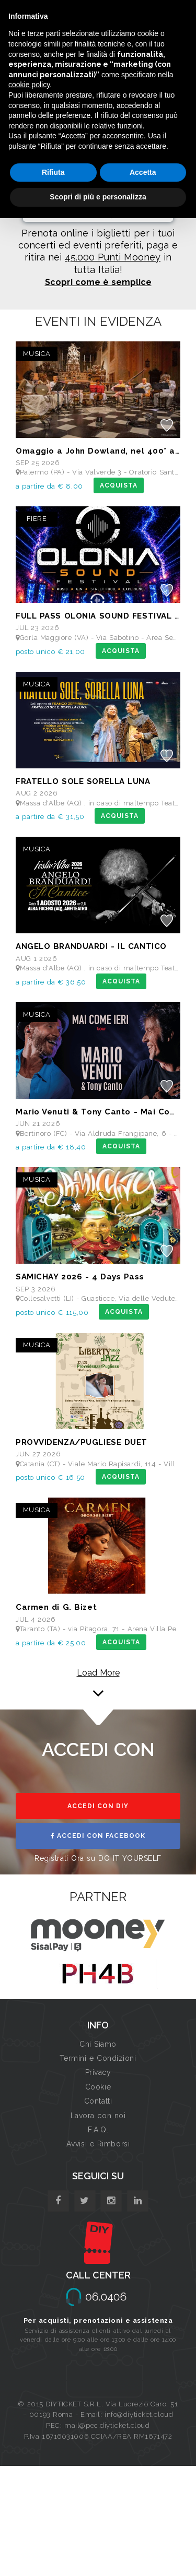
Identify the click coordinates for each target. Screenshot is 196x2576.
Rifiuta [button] (53, 172)
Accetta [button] (143, 172)
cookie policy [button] (29, 84)
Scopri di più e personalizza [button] (98, 197)
